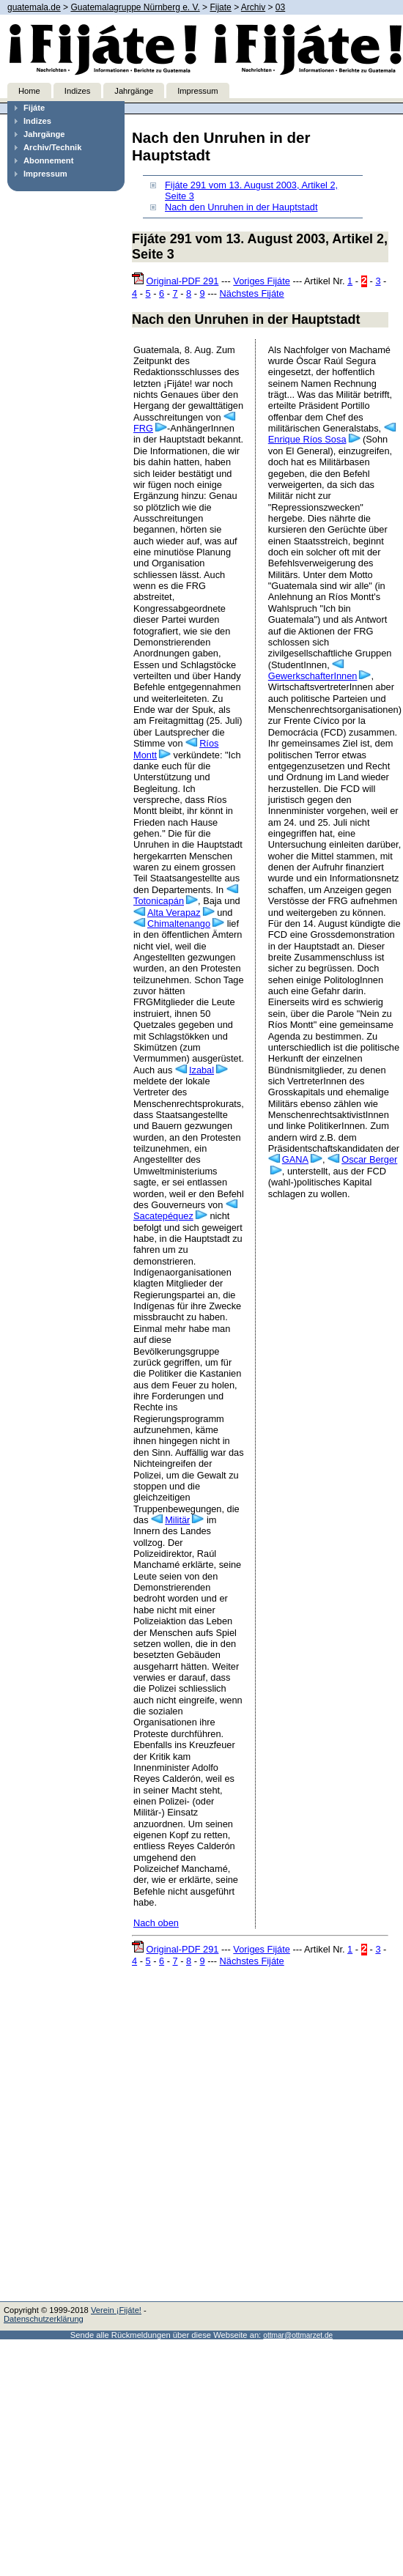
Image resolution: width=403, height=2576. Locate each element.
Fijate (220, 7)
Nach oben (156, 1922)
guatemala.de (34, 7)
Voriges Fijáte (261, 280)
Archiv (253, 7)
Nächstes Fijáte (252, 293)
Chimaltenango (178, 923)
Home (29, 90)
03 (280, 7)
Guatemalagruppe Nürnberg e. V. (134, 7)
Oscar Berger (369, 1159)
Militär (177, 1519)
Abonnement (48, 160)
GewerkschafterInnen (313, 675)
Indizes (77, 90)
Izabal (201, 1070)
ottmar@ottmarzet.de (298, 2335)
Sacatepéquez (163, 1215)
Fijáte (34, 107)
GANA (295, 1159)
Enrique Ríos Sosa (307, 439)
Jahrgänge (133, 90)
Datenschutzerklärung (44, 2318)
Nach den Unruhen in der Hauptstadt (241, 206)
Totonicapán (158, 900)
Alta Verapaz (174, 912)
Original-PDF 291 (183, 280)
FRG (143, 428)
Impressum (197, 90)
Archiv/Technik (52, 147)
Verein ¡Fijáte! (116, 2310)
